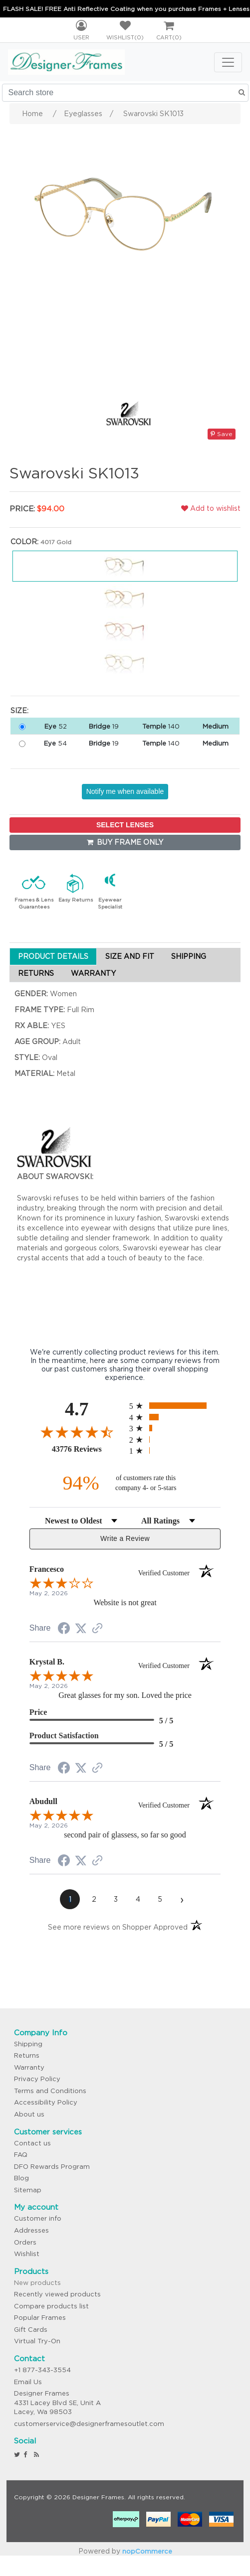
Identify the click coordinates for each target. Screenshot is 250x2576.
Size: (19, 711)
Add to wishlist (211, 508)
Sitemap (27, 2190)
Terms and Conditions (50, 2091)
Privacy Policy (37, 2079)
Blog (21, 2178)
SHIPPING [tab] (188, 956)
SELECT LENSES (125, 825)
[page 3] (116, 1899)
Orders (25, 2242)
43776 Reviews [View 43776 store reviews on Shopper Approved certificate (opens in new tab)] (88, 1448)
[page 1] (70, 1899)
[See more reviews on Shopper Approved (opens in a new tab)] (97, 1629)
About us (29, 2114)
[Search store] (125, 93)
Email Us (28, 2382)
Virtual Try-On (37, 2341)
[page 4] (138, 1899)
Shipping (28, 2044)
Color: (24, 542)
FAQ (20, 2154)
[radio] (175, 1405)
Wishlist (26, 2254)
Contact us (32, 2143)
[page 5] (160, 1899)
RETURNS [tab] (36, 973)
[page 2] (94, 1899)
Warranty (29, 2067)
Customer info (37, 2218)
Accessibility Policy (45, 2102)
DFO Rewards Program (52, 2166)
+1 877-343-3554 (42, 2370)
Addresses (31, 2230)
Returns (26, 2055)
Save (222, 434)
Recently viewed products (57, 2294)
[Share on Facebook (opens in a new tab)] (64, 1630)
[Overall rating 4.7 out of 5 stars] (76, 1431)
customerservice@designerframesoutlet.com (89, 2423)
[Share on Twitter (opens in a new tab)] (81, 1629)
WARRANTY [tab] (93, 973)
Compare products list (51, 2306)
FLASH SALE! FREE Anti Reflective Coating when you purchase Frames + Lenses (126, 8)
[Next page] (182, 1899)
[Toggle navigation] (228, 62)
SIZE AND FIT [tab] (129, 956)
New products (37, 2282)
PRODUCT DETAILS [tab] (53, 956)
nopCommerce (147, 2551)
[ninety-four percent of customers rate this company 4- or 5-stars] (124, 1483)
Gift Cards (30, 2329)
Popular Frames (40, 2317)
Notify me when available (125, 791)
